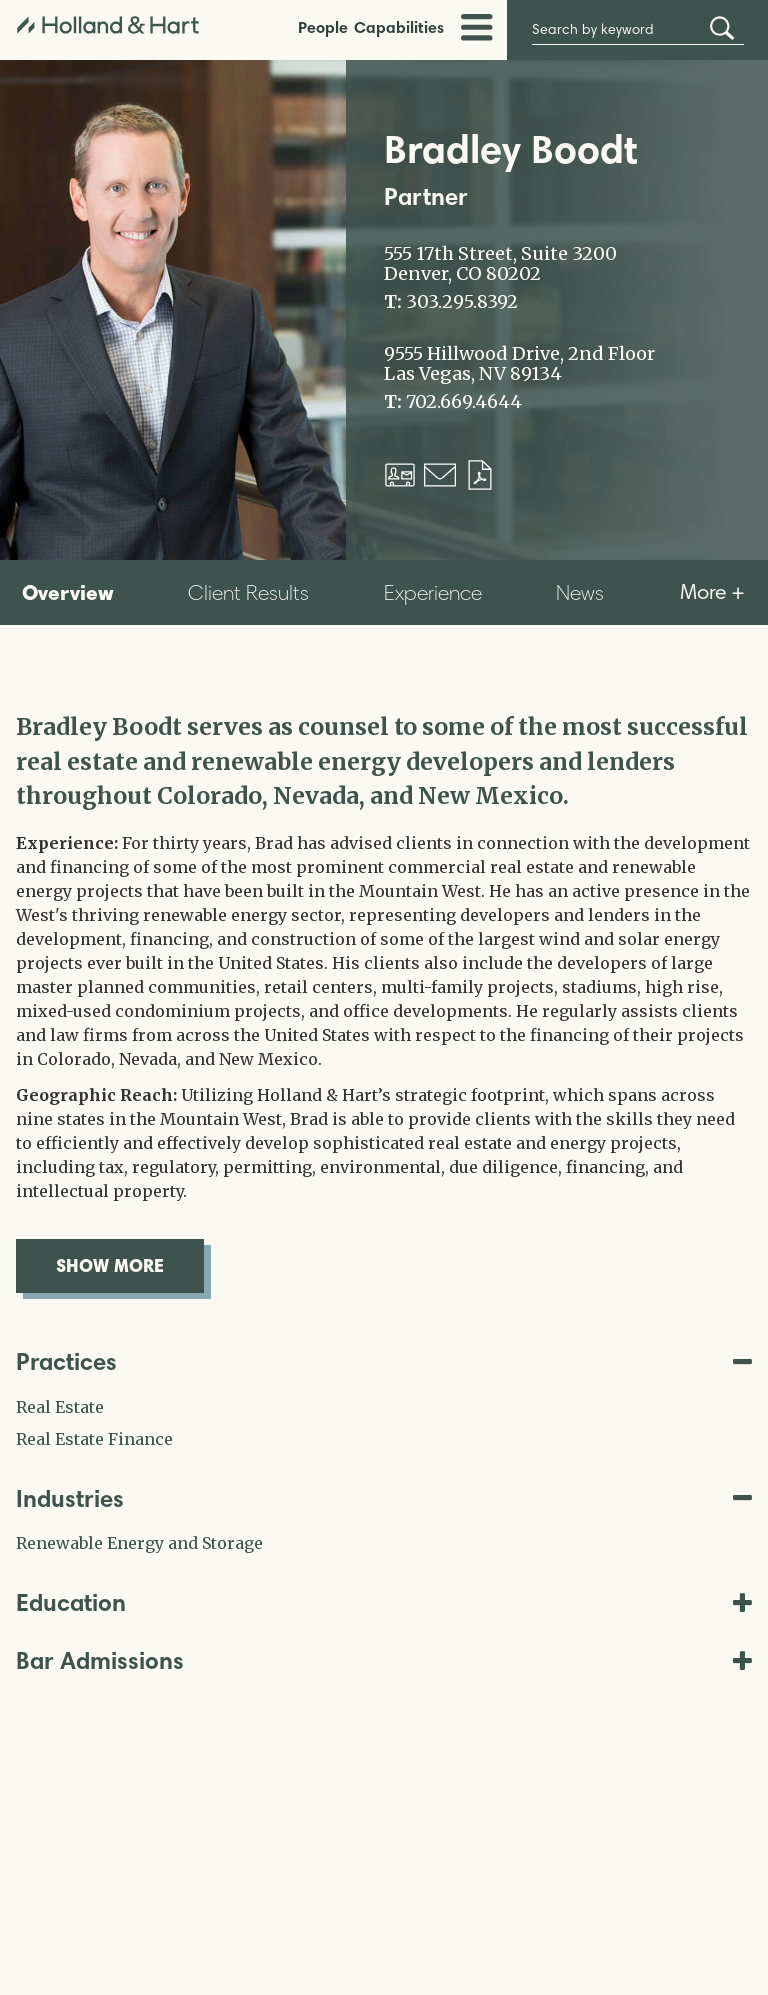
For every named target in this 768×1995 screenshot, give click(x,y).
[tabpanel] (384, 1001)
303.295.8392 (462, 302)
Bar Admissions (384, 1660)
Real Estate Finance (94, 1439)
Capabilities (399, 27)
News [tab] (580, 592)
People (323, 27)
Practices (384, 1361)
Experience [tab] (433, 592)
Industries (384, 1498)
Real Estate (60, 1407)
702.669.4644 (464, 402)
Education (384, 1602)
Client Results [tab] (248, 592)
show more (130, 1265)
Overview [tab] (68, 592)
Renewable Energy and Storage (139, 1543)
